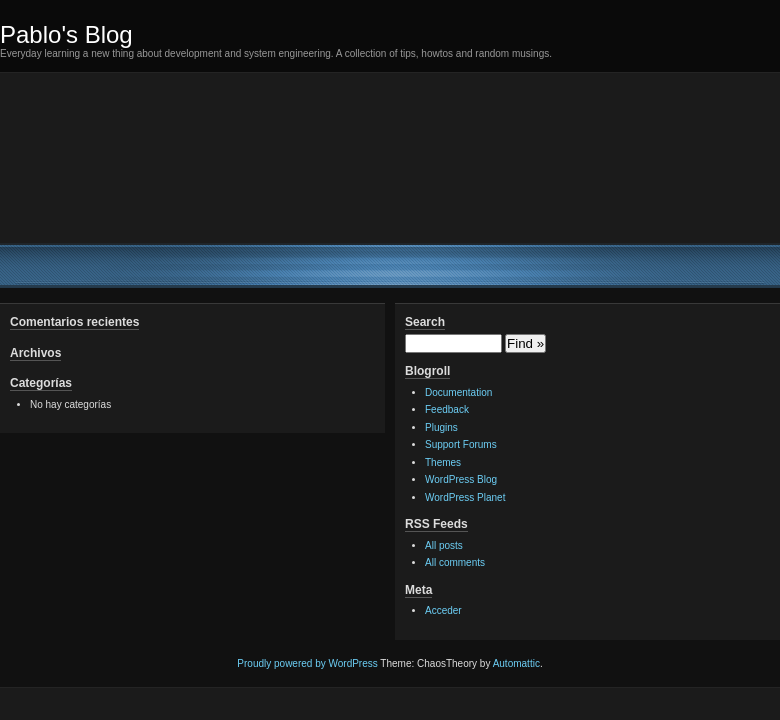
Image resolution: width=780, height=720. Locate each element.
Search (425, 322)
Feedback (447, 409)
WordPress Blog (461, 479)
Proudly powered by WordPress (307, 663)
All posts (444, 545)
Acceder (443, 610)
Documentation (458, 392)
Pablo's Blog (66, 34)
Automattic (516, 663)
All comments (455, 562)
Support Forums (461, 444)
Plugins (441, 427)
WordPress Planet (465, 497)
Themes (443, 462)
